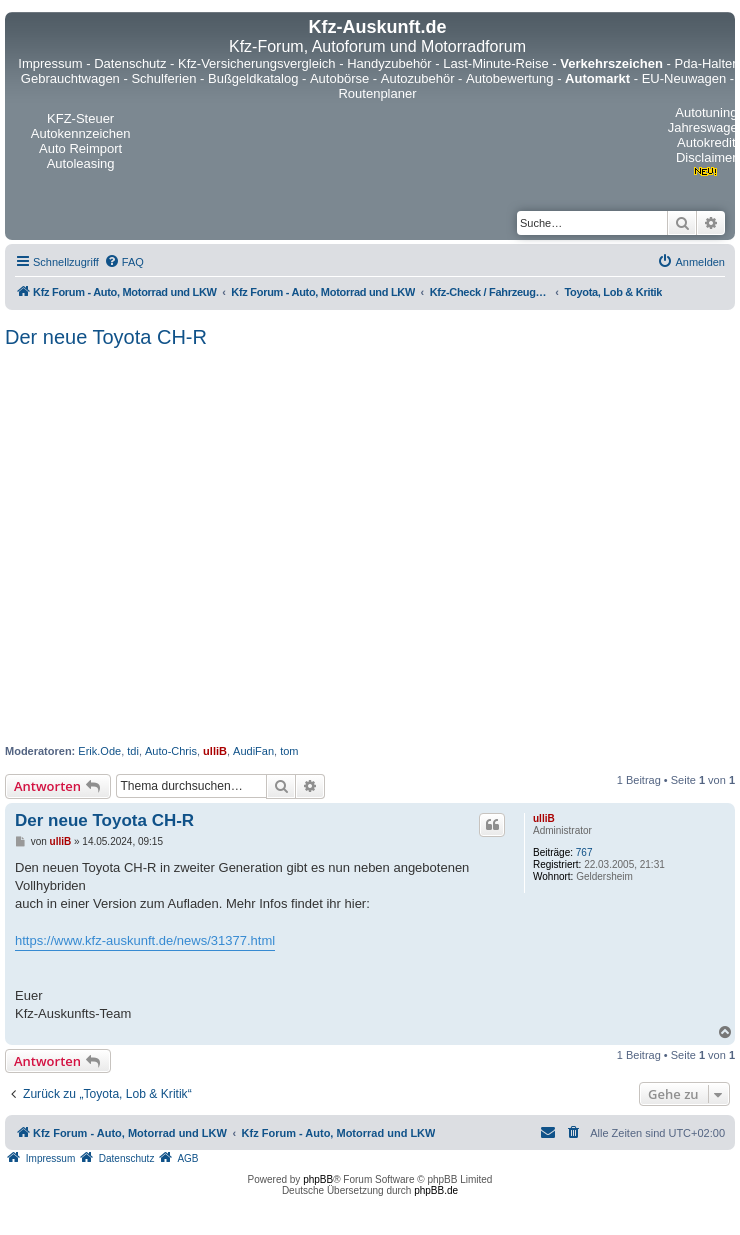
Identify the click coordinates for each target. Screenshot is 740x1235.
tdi (133, 751)
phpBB (318, 1179)
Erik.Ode (99, 751)
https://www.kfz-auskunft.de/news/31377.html (145, 940)
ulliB (215, 751)
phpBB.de (436, 1190)
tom (289, 751)
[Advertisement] (187, 546)
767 (584, 852)
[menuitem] (124, 262)
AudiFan (253, 751)
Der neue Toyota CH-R (106, 337)
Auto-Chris (171, 751)
